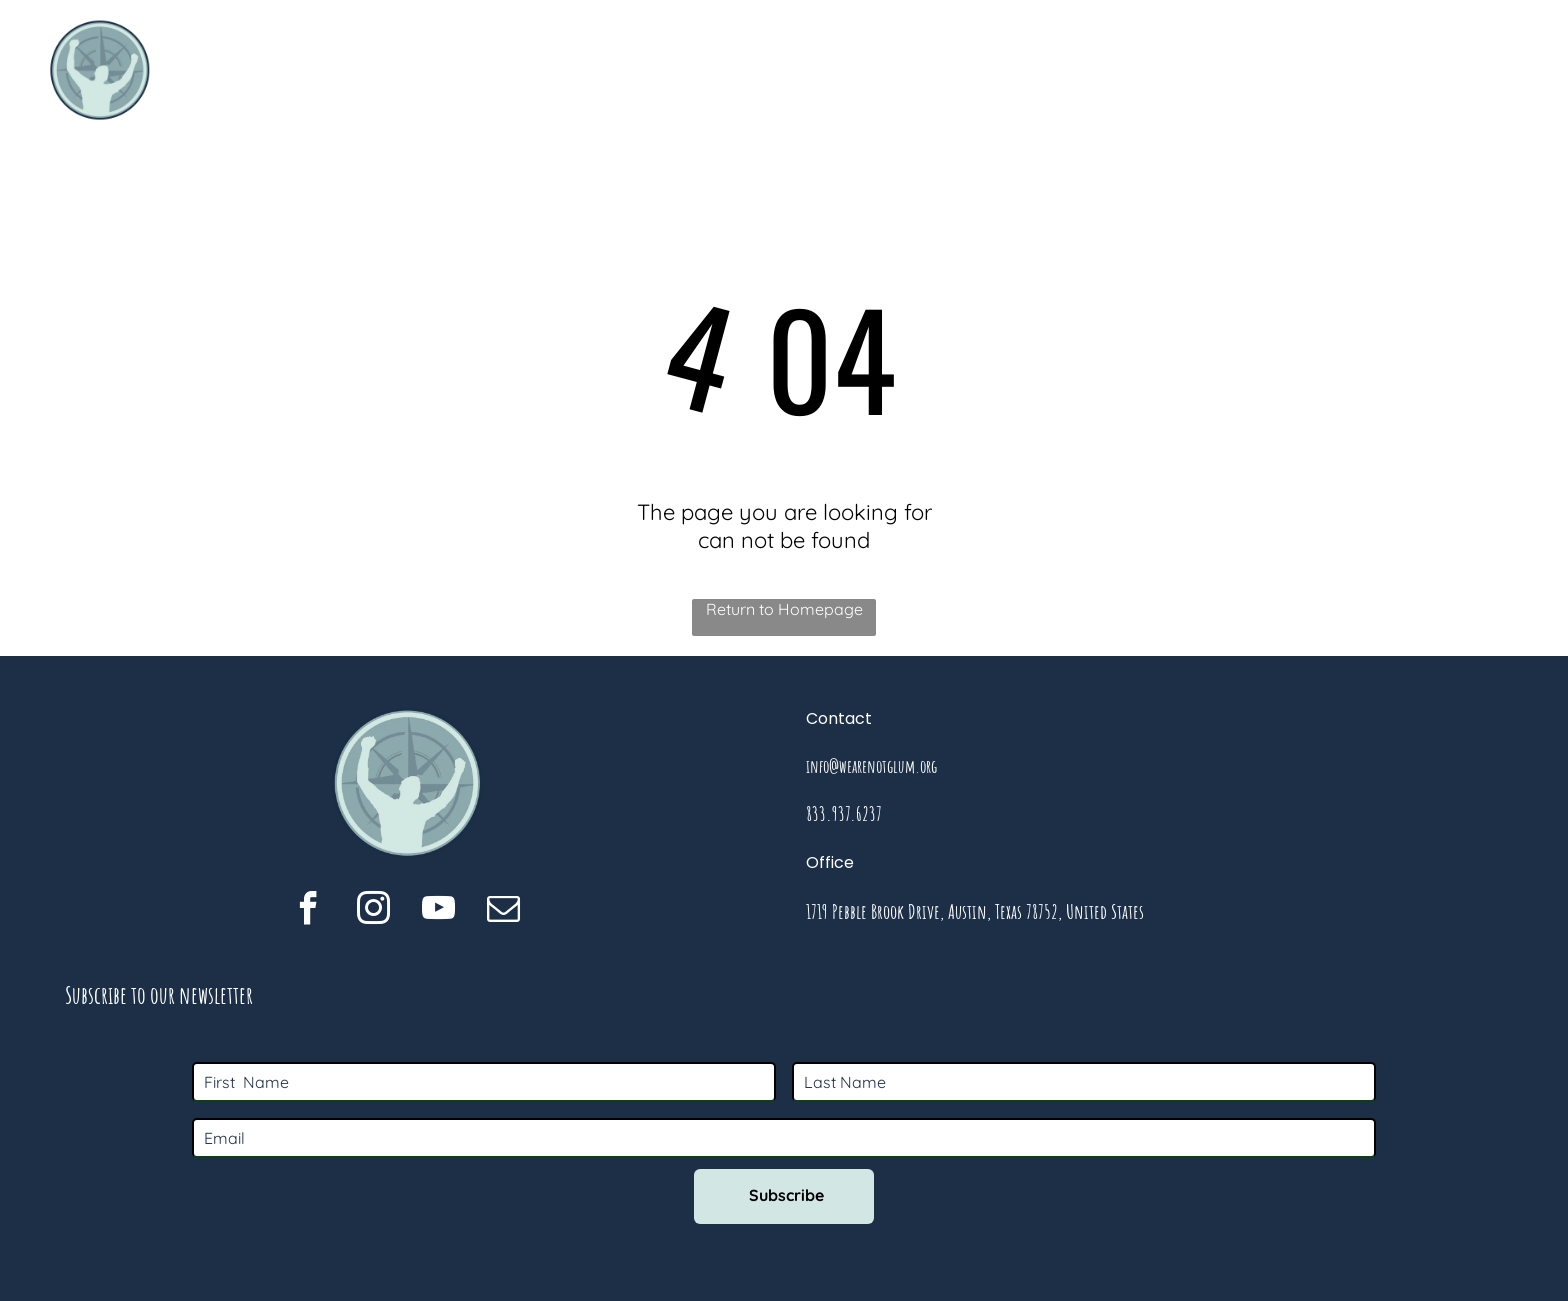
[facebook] (308, 911)
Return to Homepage (784, 609)
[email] (503, 911)
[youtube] (438, 911)
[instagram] (373, 911)
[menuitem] (858, 70)
